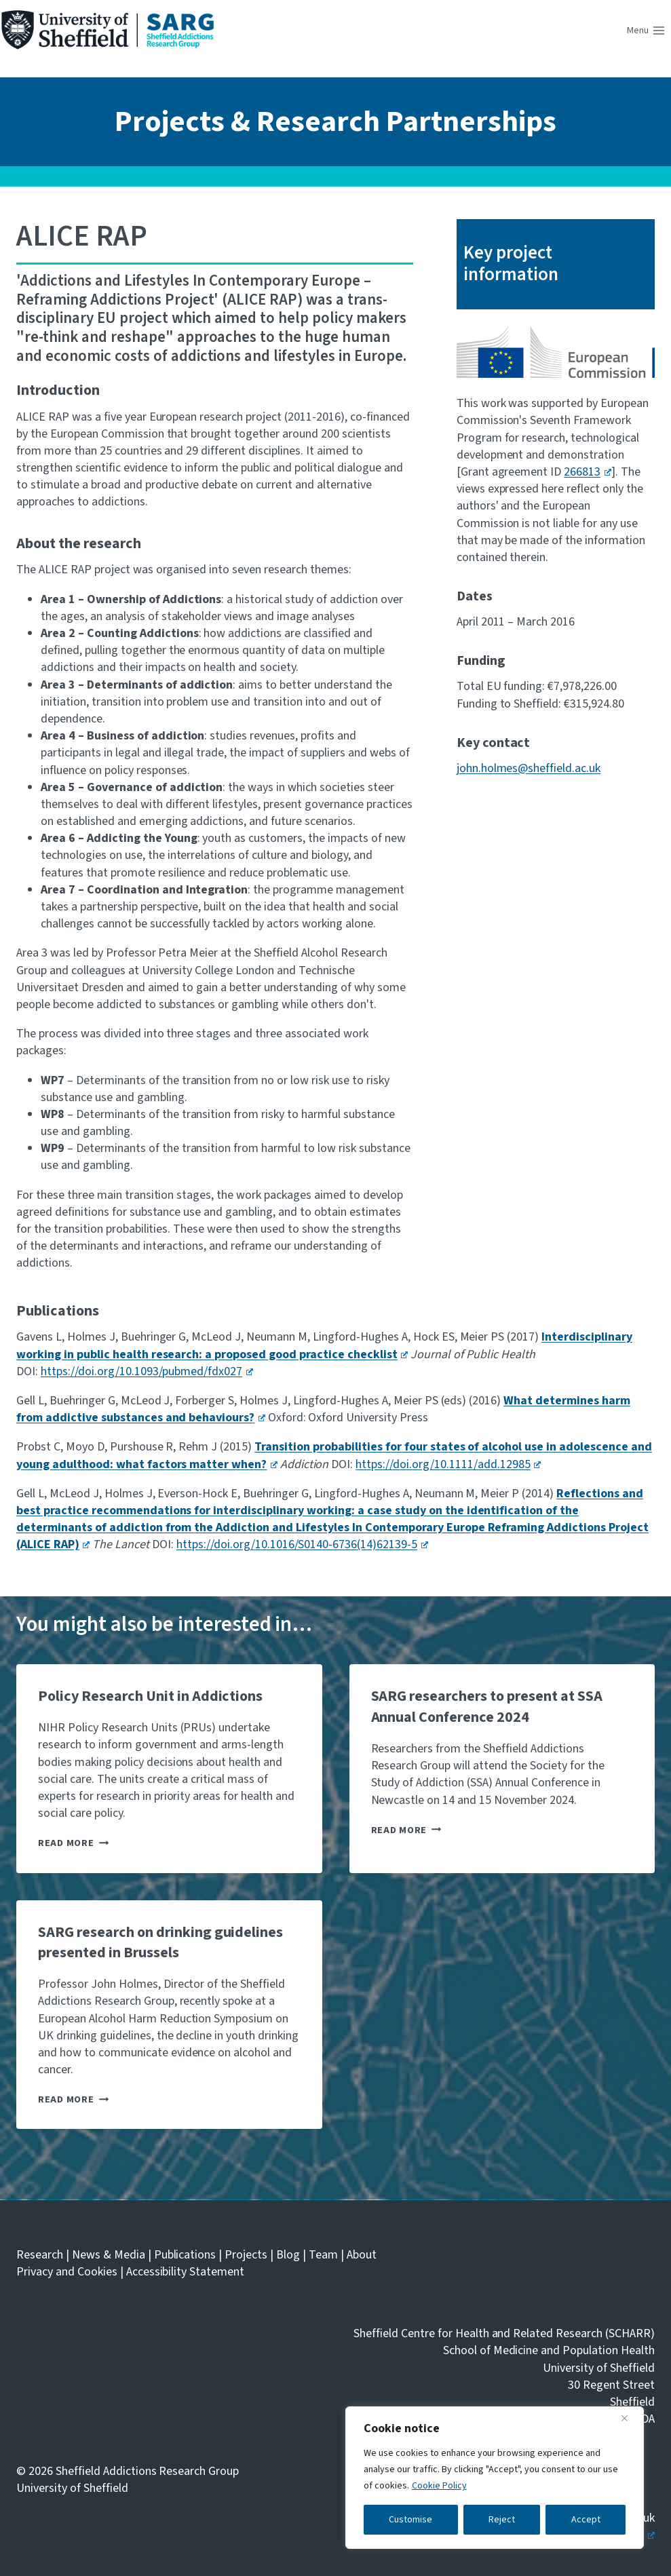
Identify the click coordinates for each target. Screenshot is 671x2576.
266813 (587, 471)
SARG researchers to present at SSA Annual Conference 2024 (486, 1706)
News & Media (108, 2254)
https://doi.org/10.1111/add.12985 (448, 1464)
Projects (246, 2254)
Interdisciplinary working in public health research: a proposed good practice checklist (324, 1345)
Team (323, 2254)
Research (39, 2254)
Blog (288, 2254)
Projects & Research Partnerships (335, 121)
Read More (73, 1843)
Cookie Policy (439, 2486)
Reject (501, 2519)
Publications (185, 2254)
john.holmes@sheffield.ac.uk (529, 768)
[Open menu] (646, 30)
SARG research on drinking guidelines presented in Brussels (160, 1942)
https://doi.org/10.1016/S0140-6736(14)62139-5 (302, 1544)
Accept (585, 2519)
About (362, 2254)
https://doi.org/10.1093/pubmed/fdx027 (147, 1371)
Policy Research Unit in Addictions (150, 1696)
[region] (494, 2477)
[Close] (629, 2418)
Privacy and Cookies (66, 2271)
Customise (410, 2519)
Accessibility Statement (185, 2271)
